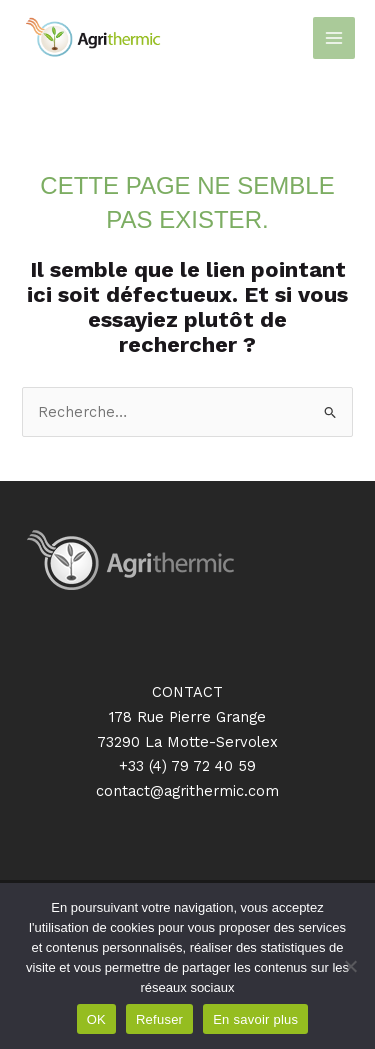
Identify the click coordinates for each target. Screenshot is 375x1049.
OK (96, 1019)
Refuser (159, 1019)
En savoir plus (255, 1019)
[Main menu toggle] (334, 38)
